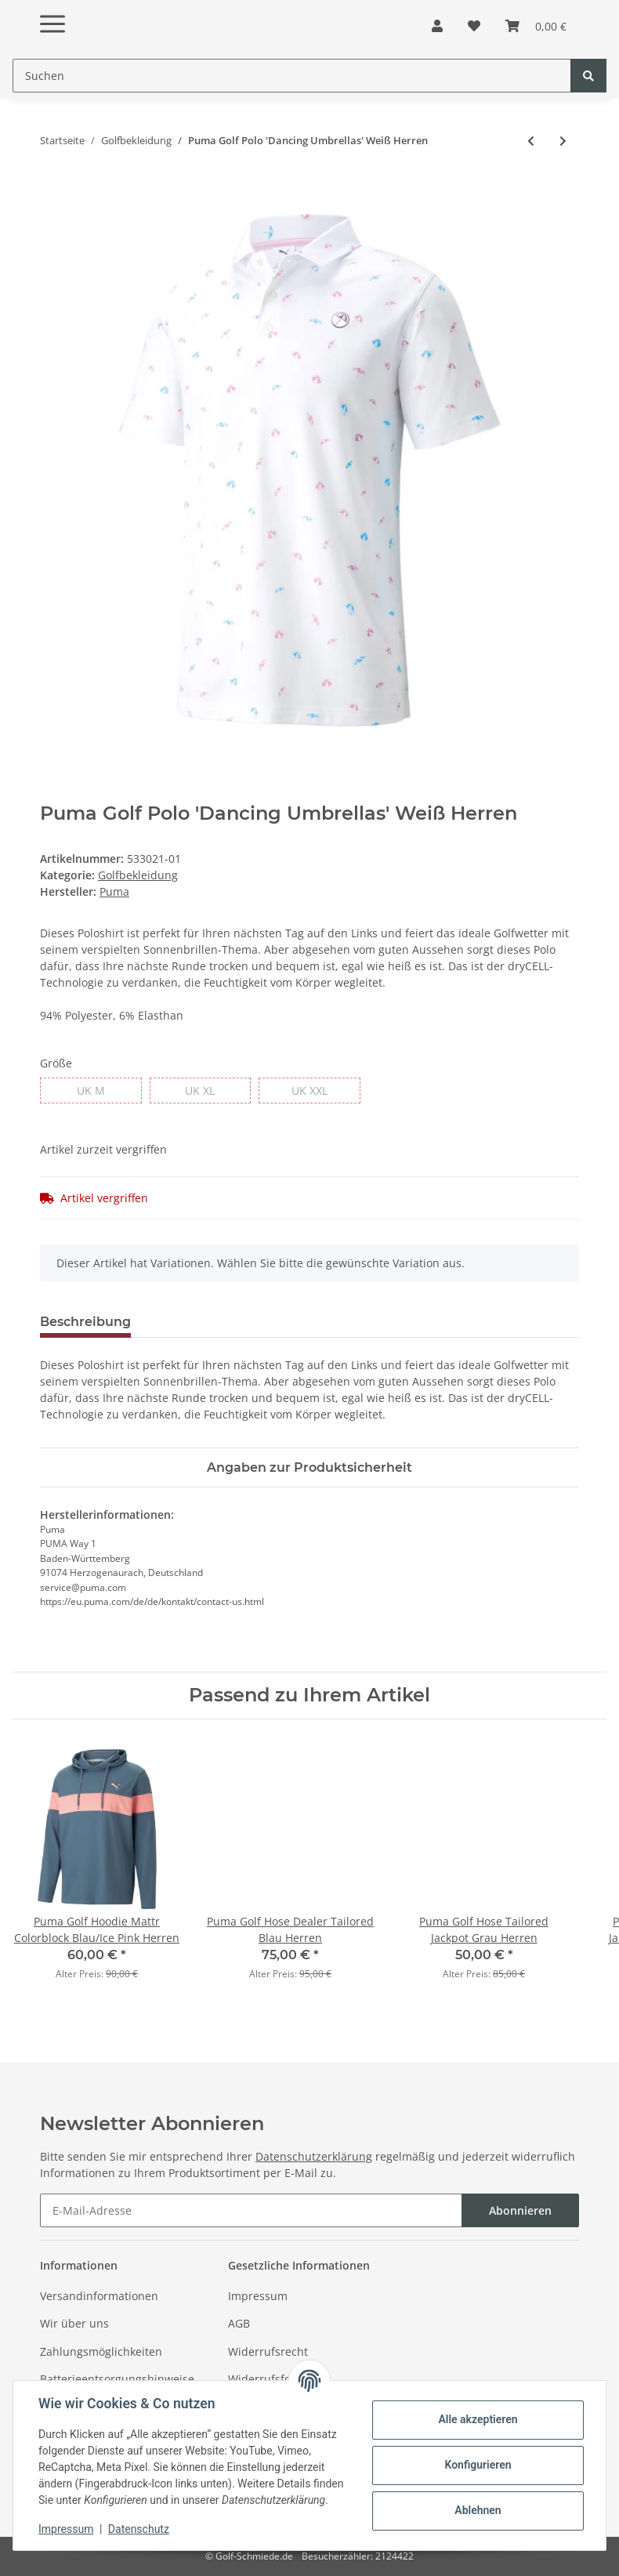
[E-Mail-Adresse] (251, 2210)
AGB (239, 2323)
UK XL (200, 1090)
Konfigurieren (477, 2464)
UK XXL (309, 1090)
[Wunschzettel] (474, 26)
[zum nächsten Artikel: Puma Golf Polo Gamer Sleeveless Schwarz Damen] (563, 141)
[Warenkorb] (536, 26)
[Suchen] (292, 75)
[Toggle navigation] (52, 11)
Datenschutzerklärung (313, 2156)
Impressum (258, 2295)
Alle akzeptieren (477, 2419)
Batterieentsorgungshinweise (117, 2378)
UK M (91, 1090)
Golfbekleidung (138, 875)
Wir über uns (74, 2323)
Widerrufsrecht (268, 2351)
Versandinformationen (99, 2295)
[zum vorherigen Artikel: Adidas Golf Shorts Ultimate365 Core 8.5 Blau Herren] (531, 141)
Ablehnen (477, 2510)
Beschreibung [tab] (85, 1321)
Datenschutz (138, 2529)
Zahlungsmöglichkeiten (101, 2351)
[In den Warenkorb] (52, 192)
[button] (437, 26)
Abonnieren (520, 2210)
